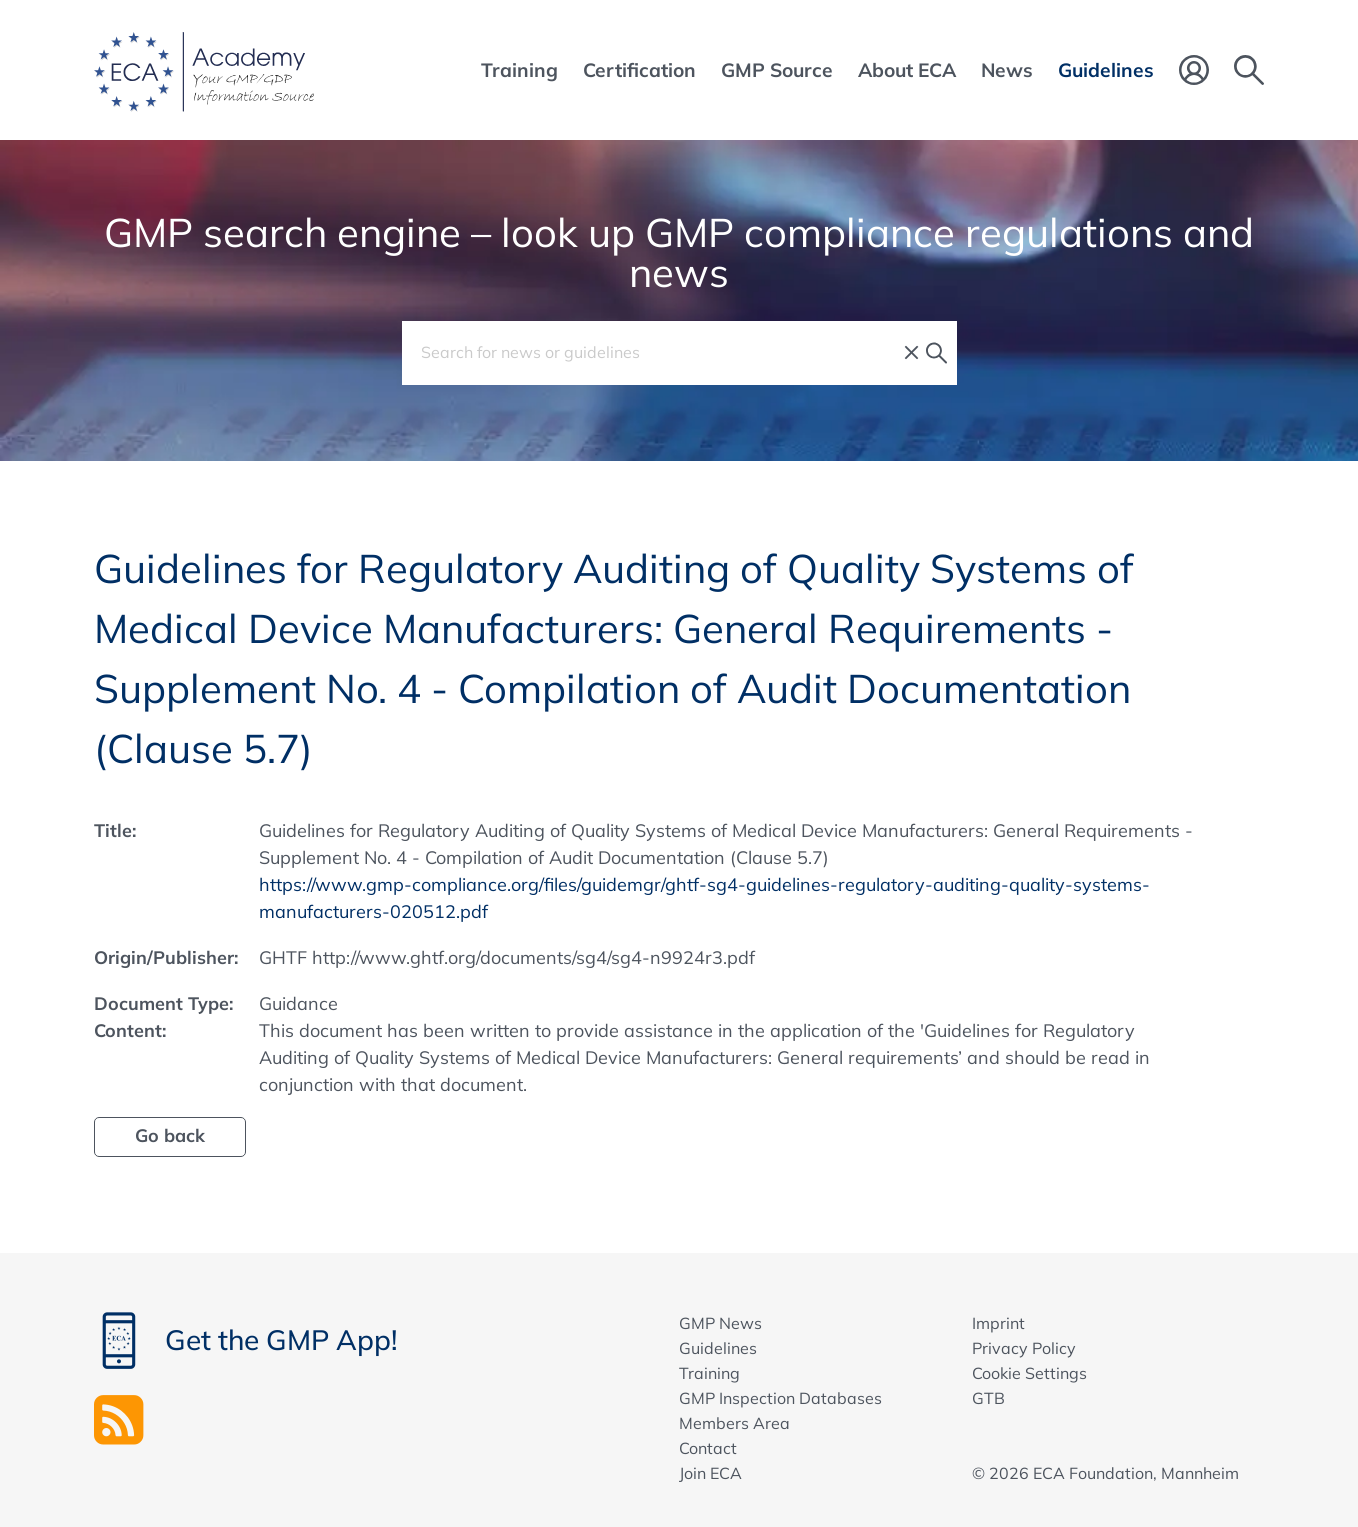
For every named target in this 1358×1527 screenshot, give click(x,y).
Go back (170, 1135)
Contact (708, 1448)
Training (709, 1373)
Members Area (734, 1423)
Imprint (998, 1323)
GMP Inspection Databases (780, 1398)
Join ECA (710, 1473)
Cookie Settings (1029, 1373)
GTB (988, 1398)
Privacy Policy (1024, 1348)
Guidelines (718, 1348)
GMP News (720, 1323)
